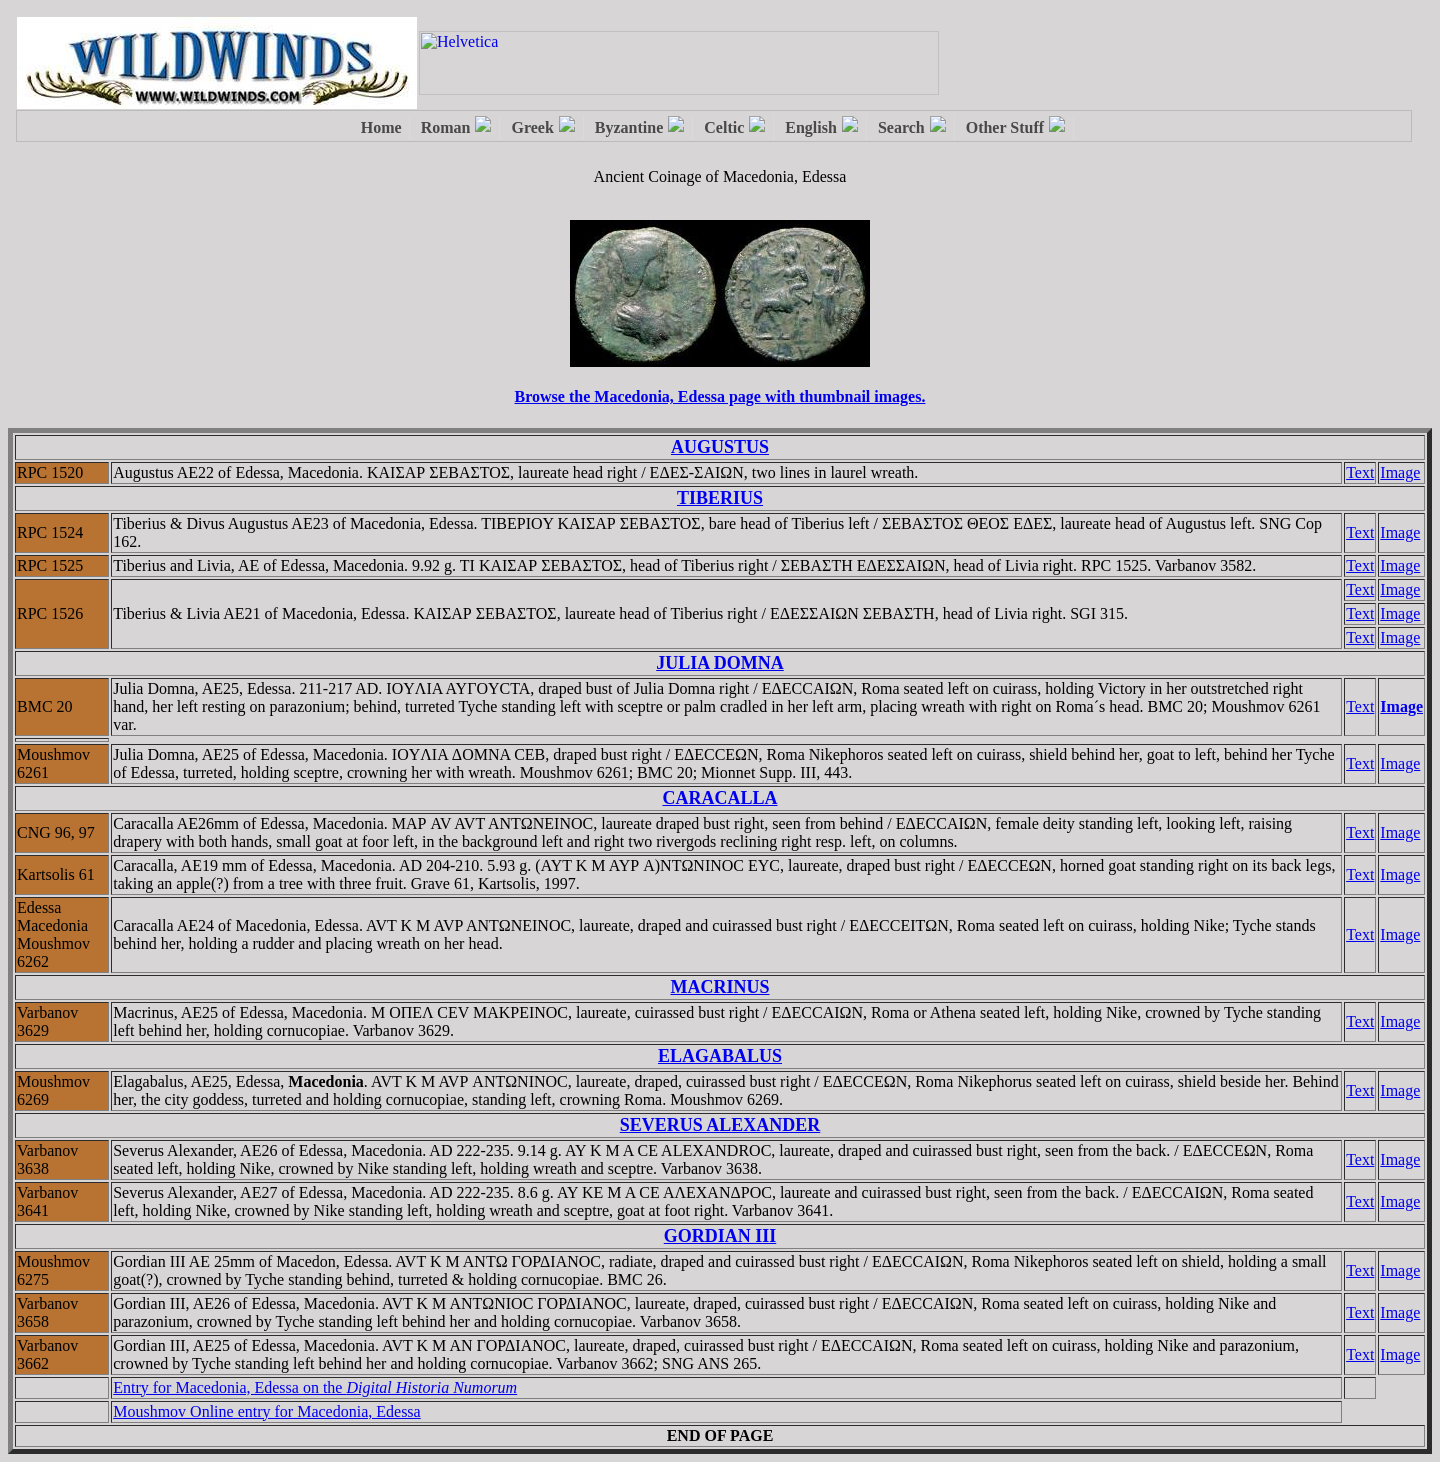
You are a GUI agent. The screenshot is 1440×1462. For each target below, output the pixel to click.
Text (1360, 472)
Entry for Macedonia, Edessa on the (315, 1387)
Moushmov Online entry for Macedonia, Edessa (266, 1411)
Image (1400, 472)
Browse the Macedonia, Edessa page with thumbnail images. (720, 396)
